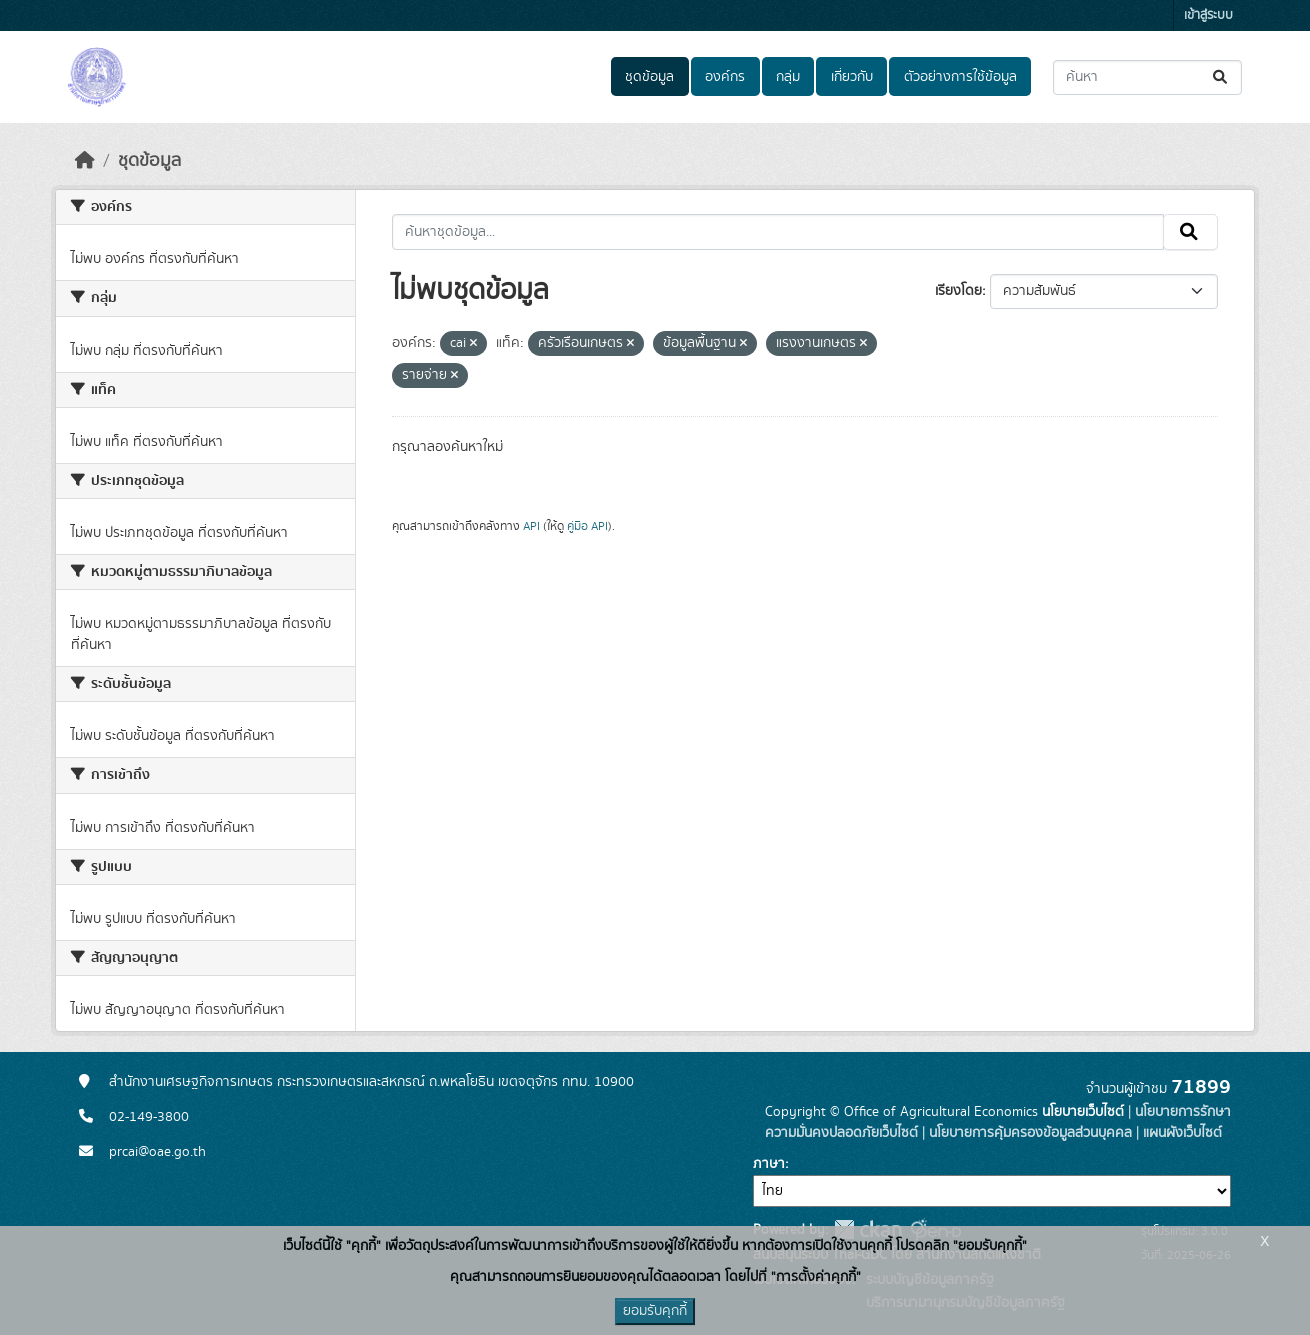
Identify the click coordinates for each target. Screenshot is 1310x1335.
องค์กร (725, 77)
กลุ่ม (788, 77)
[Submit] (1221, 77)
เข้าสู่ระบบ (1208, 15)
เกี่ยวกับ (852, 77)
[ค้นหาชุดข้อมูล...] (1147, 77)
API (531, 526)
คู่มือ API (587, 526)
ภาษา (769, 1164)
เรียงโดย (958, 291)
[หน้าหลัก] (85, 161)
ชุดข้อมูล (649, 77)
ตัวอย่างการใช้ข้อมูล (960, 77)
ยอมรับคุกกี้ (655, 1311)
